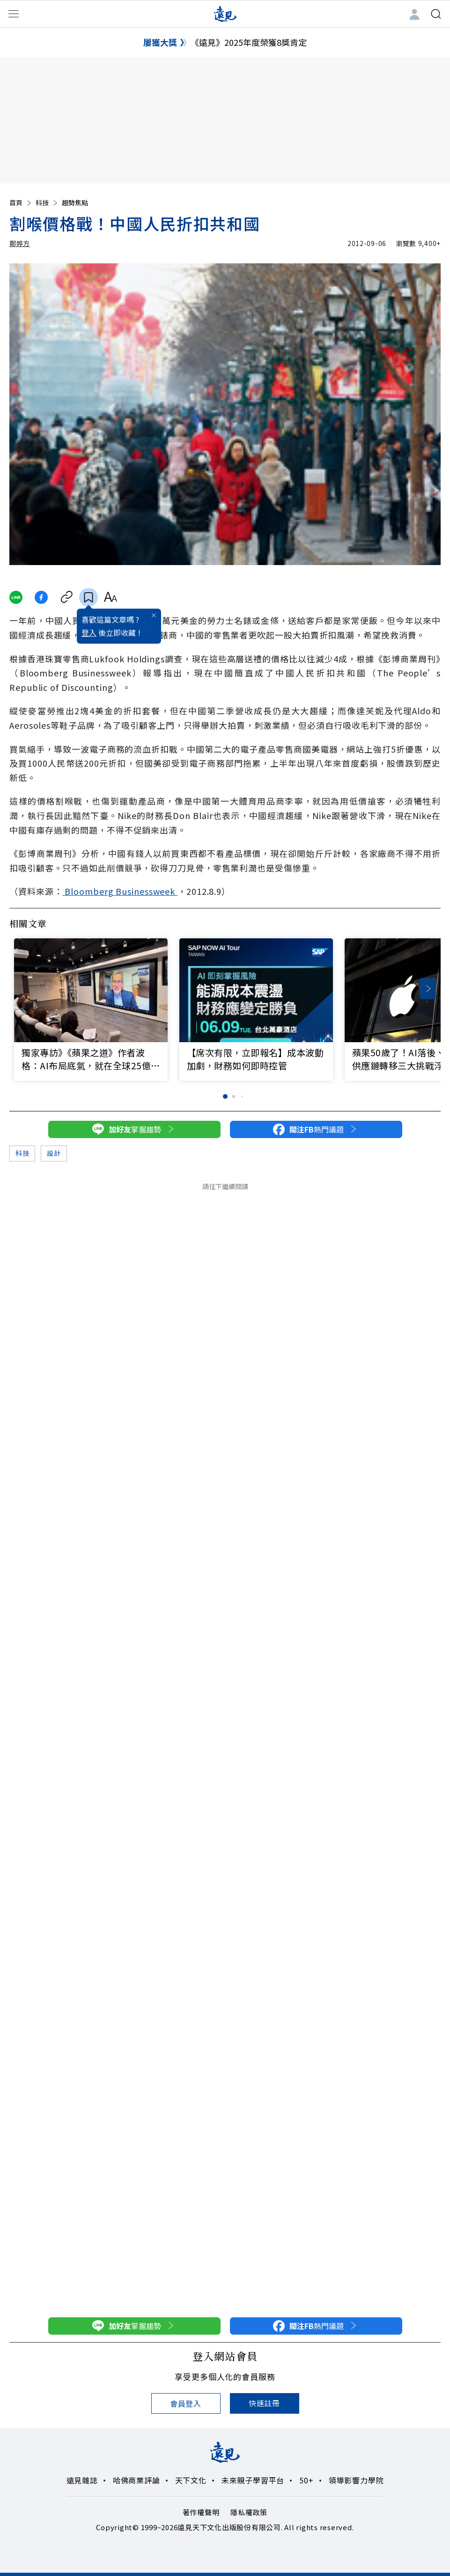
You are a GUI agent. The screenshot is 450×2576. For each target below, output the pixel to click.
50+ (306, 2480)
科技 (47, 202)
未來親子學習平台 (252, 2480)
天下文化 (191, 2480)
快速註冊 (264, 2403)
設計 (53, 1153)
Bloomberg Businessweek (119, 891)
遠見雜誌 (82, 2480)
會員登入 (185, 2403)
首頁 (21, 202)
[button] (428, 988)
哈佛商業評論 (136, 2480)
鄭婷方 (19, 243)
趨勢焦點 (75, 202)
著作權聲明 (201, 2512)
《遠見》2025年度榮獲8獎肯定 (249, 42)
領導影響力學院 (356, 2480)
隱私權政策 (248, 2512)
